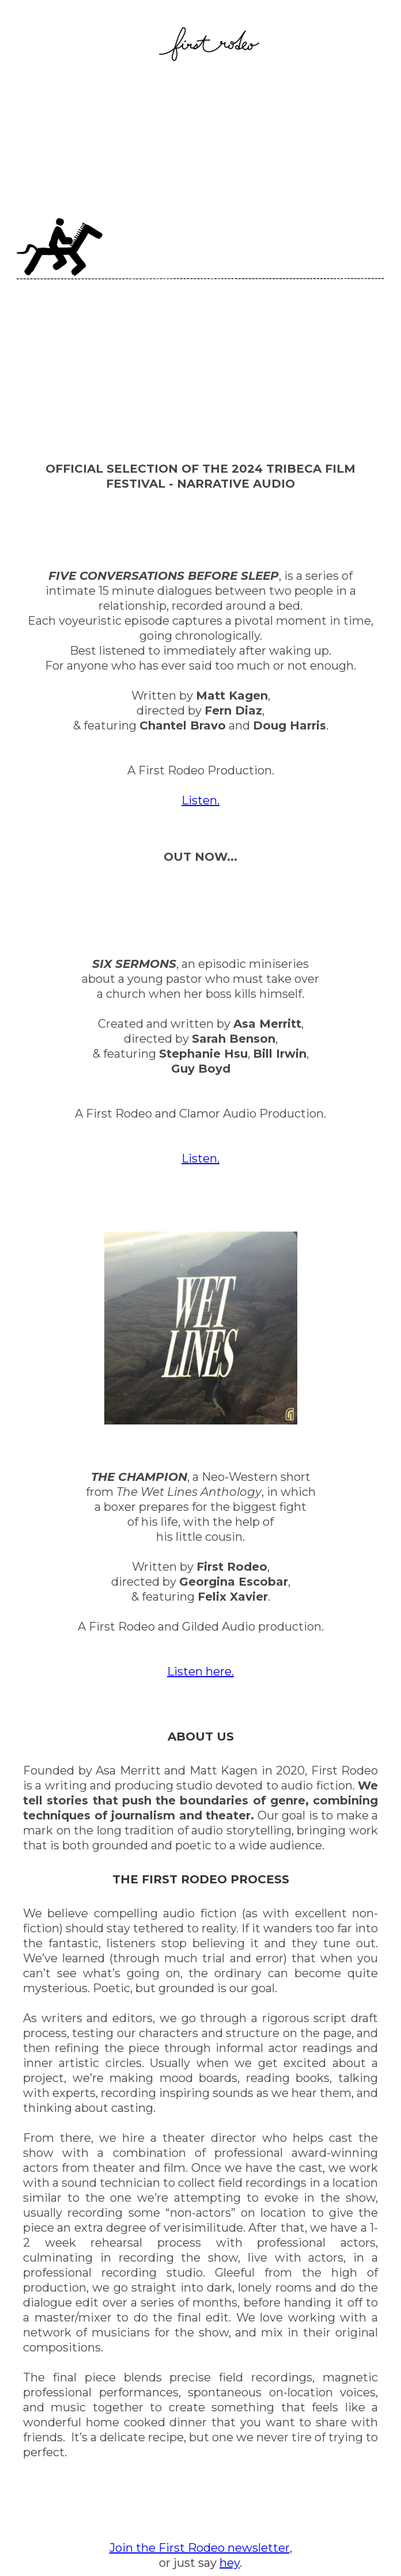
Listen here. (200, 1671)
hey (230, 2563)
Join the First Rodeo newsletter (199, 2548)
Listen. (200, 800)
